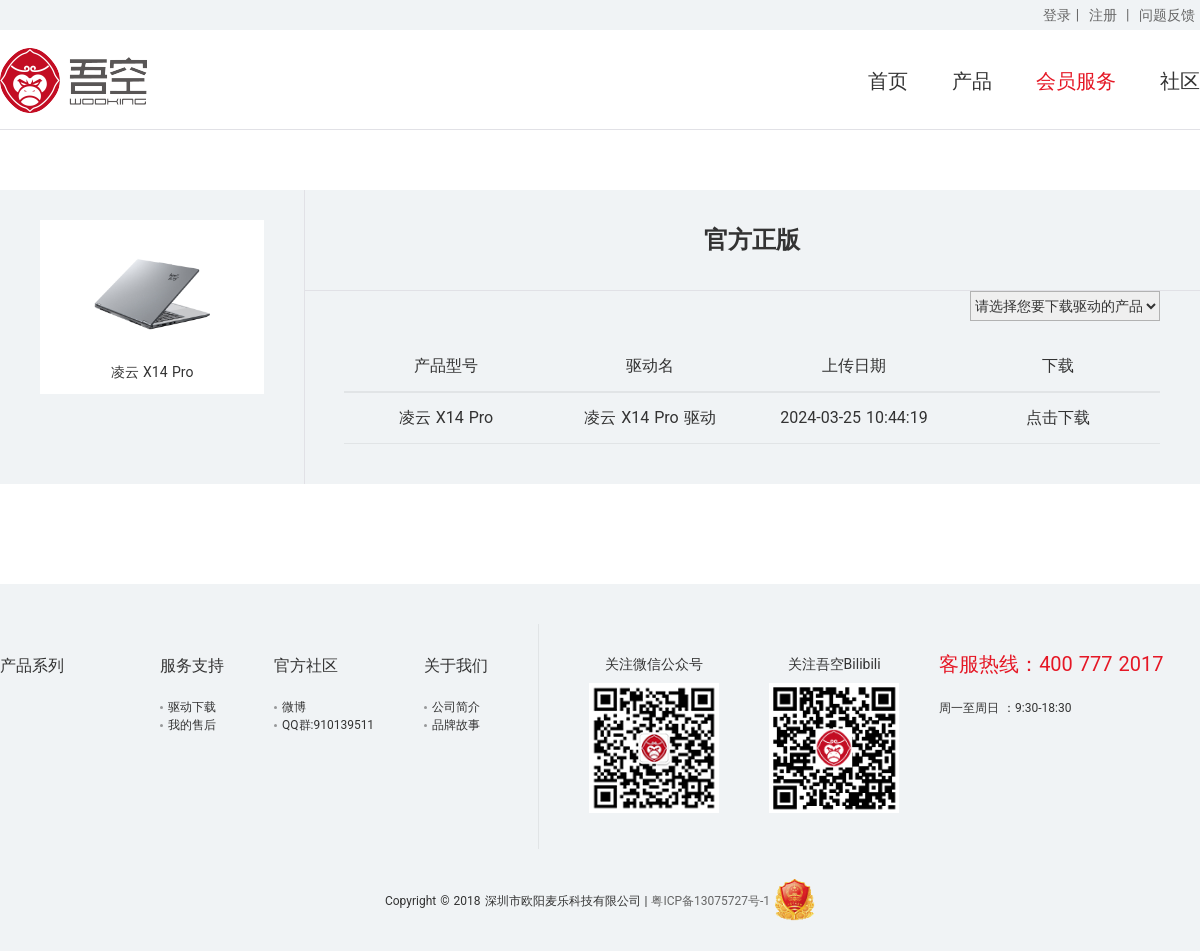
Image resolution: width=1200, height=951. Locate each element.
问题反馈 (1167, 15)
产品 (972, 81)
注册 (1103, 15)
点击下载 (1058, 417)
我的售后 (192, 725)
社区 (1180, 81)
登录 (1057, 15)
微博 (294, 707)
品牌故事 (456, 725)
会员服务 (1076, 81)
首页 (888, 81)
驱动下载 (192, 707)
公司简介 (456, 707)
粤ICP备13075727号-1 (710, 901)
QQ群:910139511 (328, 725)
